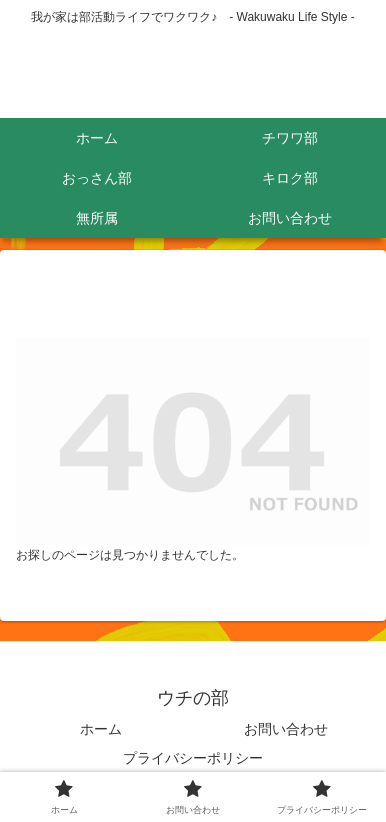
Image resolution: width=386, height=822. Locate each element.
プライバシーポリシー (193, 758)
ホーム (101, 729)
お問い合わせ (286, 729)
